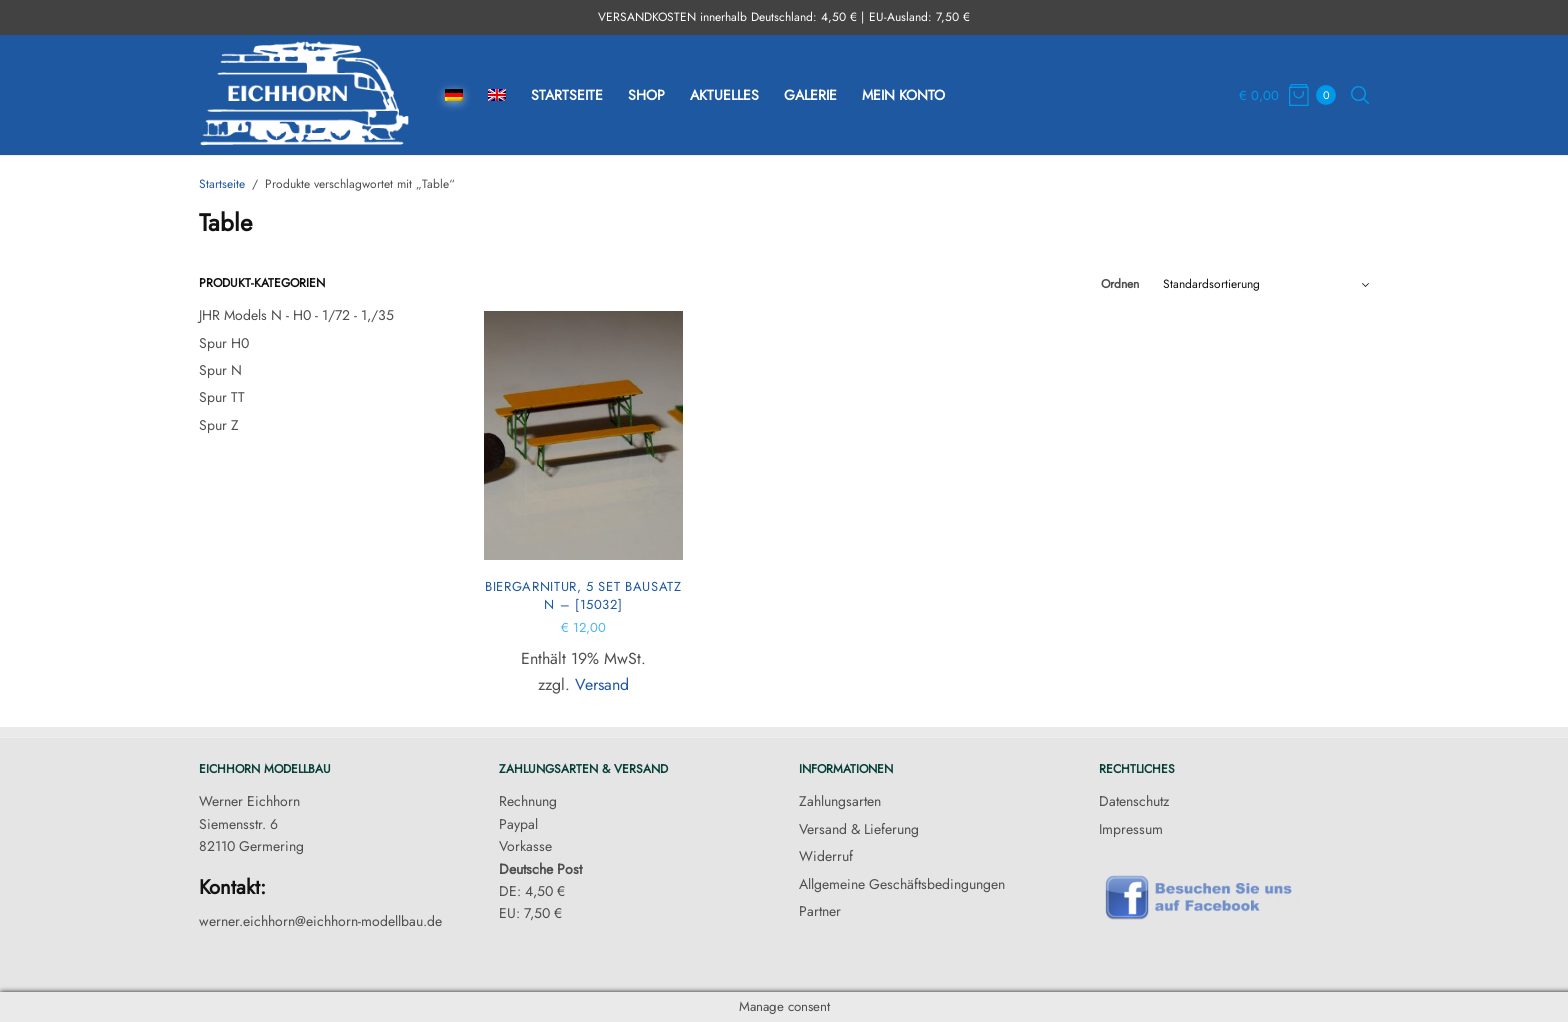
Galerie (810, 95)
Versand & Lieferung (859, 829)
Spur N (220, 370)
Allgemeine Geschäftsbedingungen (902, 884)
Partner (820, 911)
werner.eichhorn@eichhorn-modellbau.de (320, 921)
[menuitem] (454, 95)
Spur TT (222, 397)
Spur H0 (224, 343)
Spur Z (219, 425)
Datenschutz (1134, 801)
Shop (646, 95)
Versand (602, 684)
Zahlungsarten (840, 801)
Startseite (567, 95)
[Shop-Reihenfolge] (1266, 284)
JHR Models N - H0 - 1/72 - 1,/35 (296, 315)
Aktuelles (724, 95)
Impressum (1131, 829)
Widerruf (826, 856)
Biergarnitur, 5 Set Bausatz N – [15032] (583, 595)
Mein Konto (903, 95)
